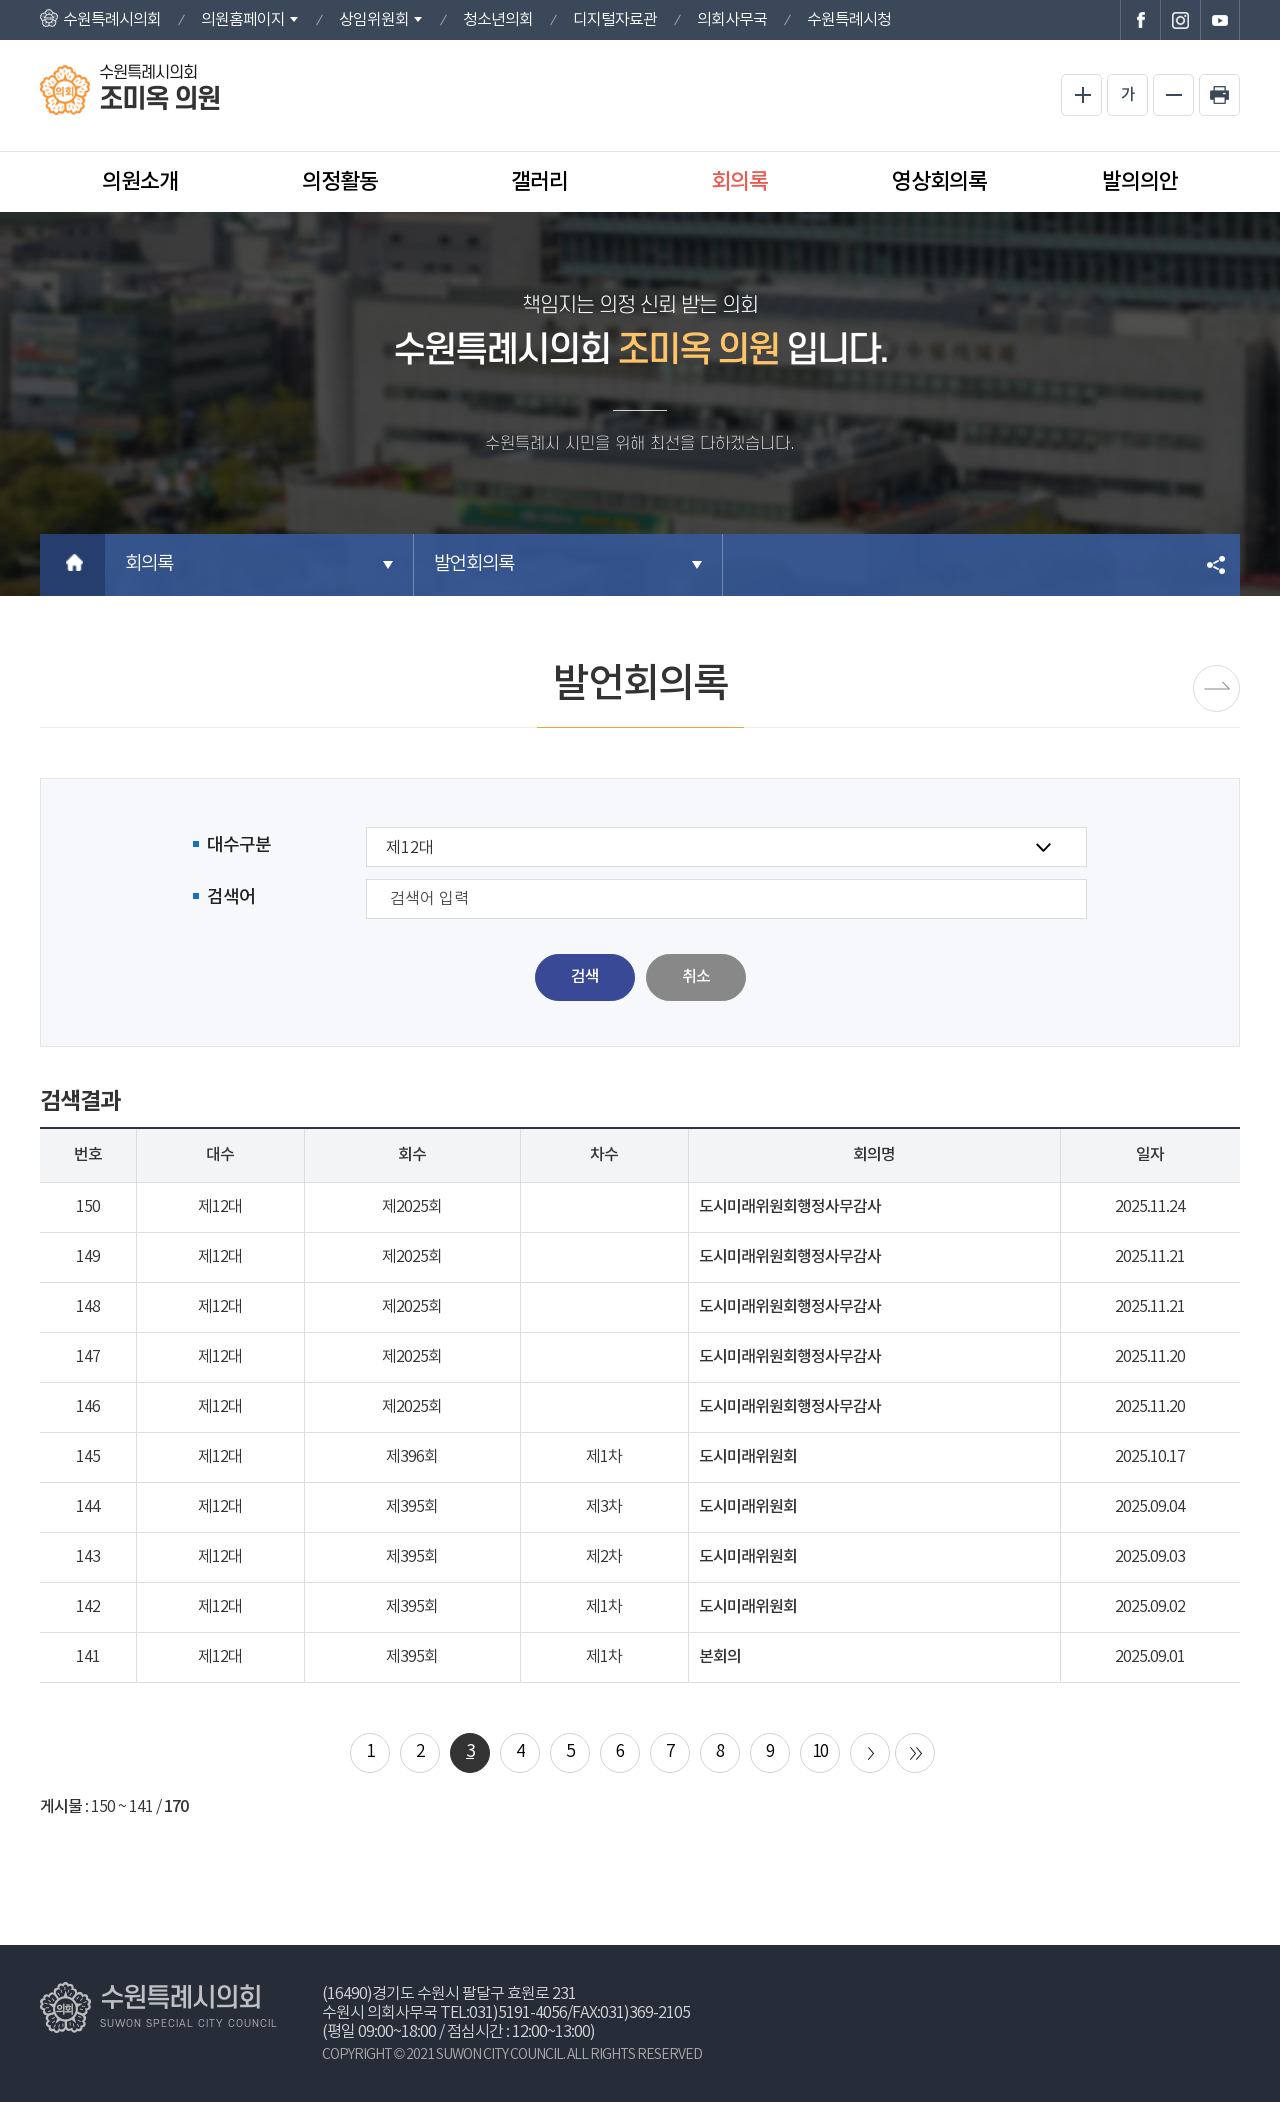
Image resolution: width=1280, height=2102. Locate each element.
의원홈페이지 (243, 20)
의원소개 (140, 182)
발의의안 (1140, 182)
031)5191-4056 (518, 2013)
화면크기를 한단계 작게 (1173, 95)
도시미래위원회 (748, 1457)
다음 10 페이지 (870, 1753)
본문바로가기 (0, 0)
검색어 (231, 897)
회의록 (739, 182)
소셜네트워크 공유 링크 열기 (1217, 565)
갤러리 (539, 182)
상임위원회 (374, 20)
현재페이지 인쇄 (1219, 95)
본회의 (720, 1657)
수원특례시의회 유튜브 (1220, 20)
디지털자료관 (615, 20)
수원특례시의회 (112, 20)
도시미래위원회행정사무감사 (790, 1207)
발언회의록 (474, 564)
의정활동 (340, 182)
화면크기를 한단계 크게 (1081, 95)
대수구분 (239, 845)
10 (820, 1752)
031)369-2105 (645, 2013)
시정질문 (1216, 688)
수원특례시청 (849, 20)
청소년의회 (498, 20)
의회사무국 (732, 20)
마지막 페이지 (915, 1753)
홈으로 (72, 565)
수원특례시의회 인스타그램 (1180, 20)
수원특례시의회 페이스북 (1140, 20)
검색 (585, 977)
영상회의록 (939, 182)
